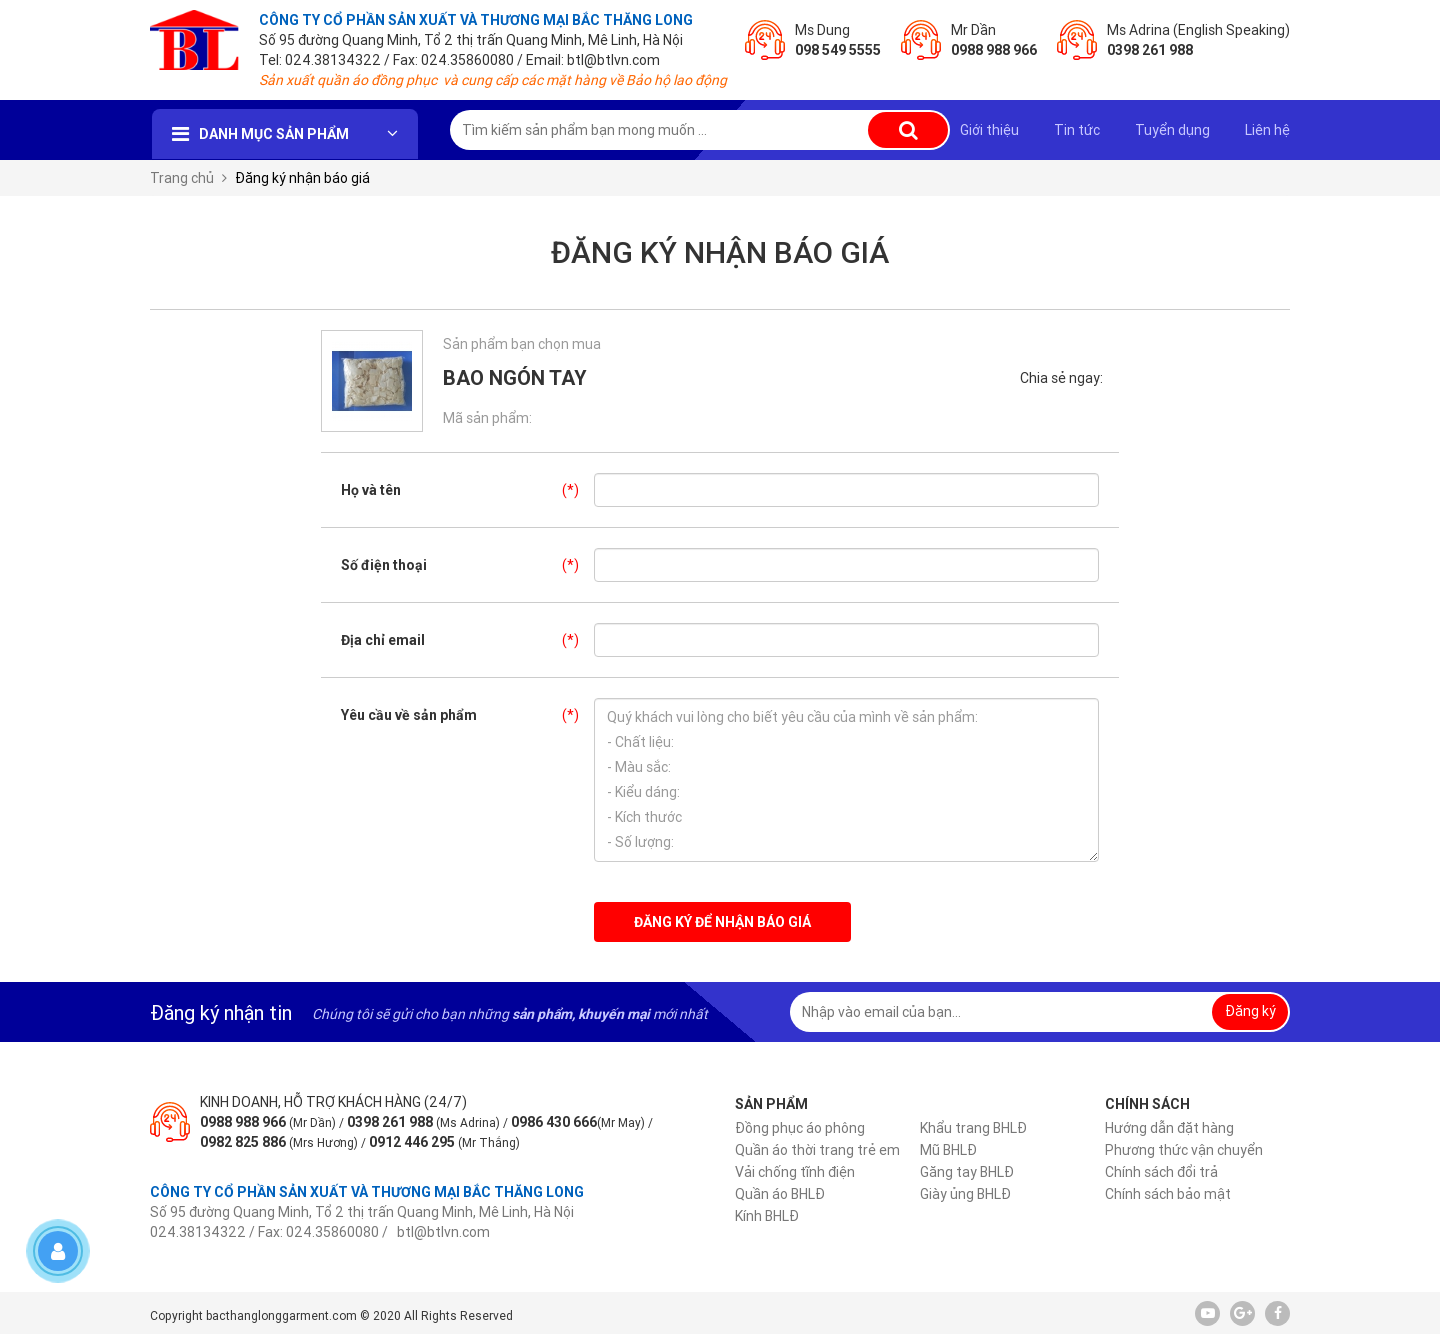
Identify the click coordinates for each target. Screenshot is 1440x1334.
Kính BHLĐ (767, 1216)
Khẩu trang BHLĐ (973, 1128)
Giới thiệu (989, 130)
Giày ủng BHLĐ (965, 1194)
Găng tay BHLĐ (967, 1172)
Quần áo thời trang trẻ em (817, 1150)
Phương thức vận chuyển (1184, 1150)
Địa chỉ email (467, 640)
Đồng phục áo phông (800, 1128)
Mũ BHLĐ (948, 1150)
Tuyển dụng (1172, 130)
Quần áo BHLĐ (780, 1194)
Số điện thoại (467, 565)
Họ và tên (467, 490)
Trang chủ (182, 178)
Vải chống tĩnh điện (795, 1172)
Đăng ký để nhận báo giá (722, 922)
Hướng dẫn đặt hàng (1169, 1128)
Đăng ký (1250, 1011)
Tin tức (1077, 130)
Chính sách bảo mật (1168, 1194)
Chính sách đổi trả (1161, 1172)
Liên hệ (1267, 130)
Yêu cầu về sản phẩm (467, 715)
